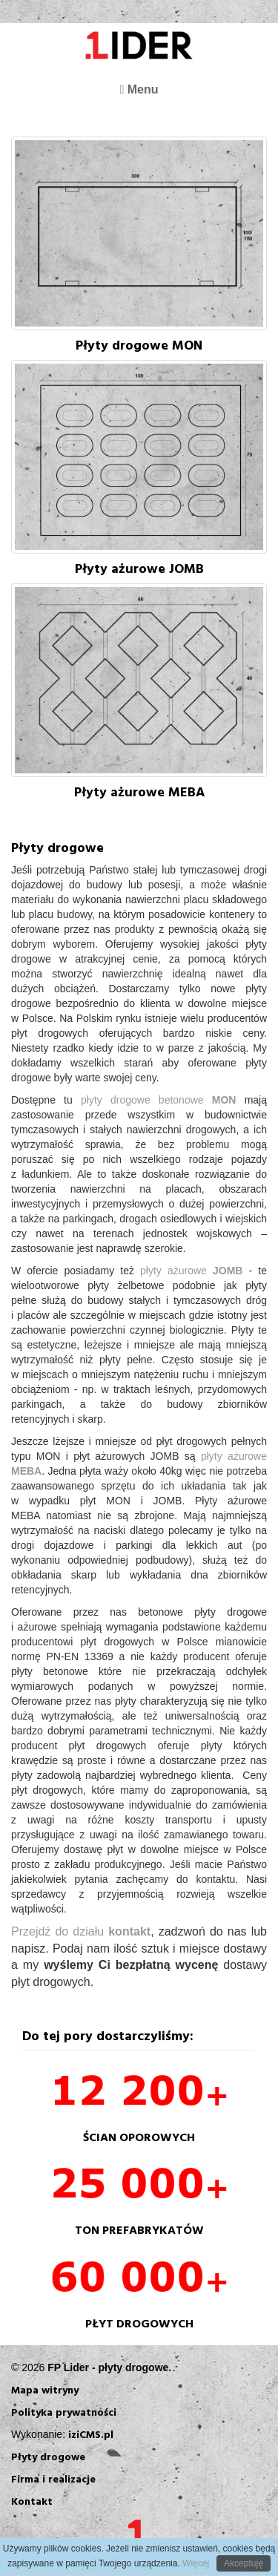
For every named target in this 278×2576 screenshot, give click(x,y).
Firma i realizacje (53, 2478)
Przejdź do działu (80, 1931)
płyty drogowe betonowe (163, 1100)
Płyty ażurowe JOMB (139, 568)
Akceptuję (243, 2563)
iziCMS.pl (90, 2434)
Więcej (194, 2563)
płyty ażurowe (194, 1270)
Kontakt (32, 2500)
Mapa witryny (45, 2389)
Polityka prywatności (63, 2411)
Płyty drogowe (48, 2456)
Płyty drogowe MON (139, 345)
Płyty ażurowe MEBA (139, 791)
